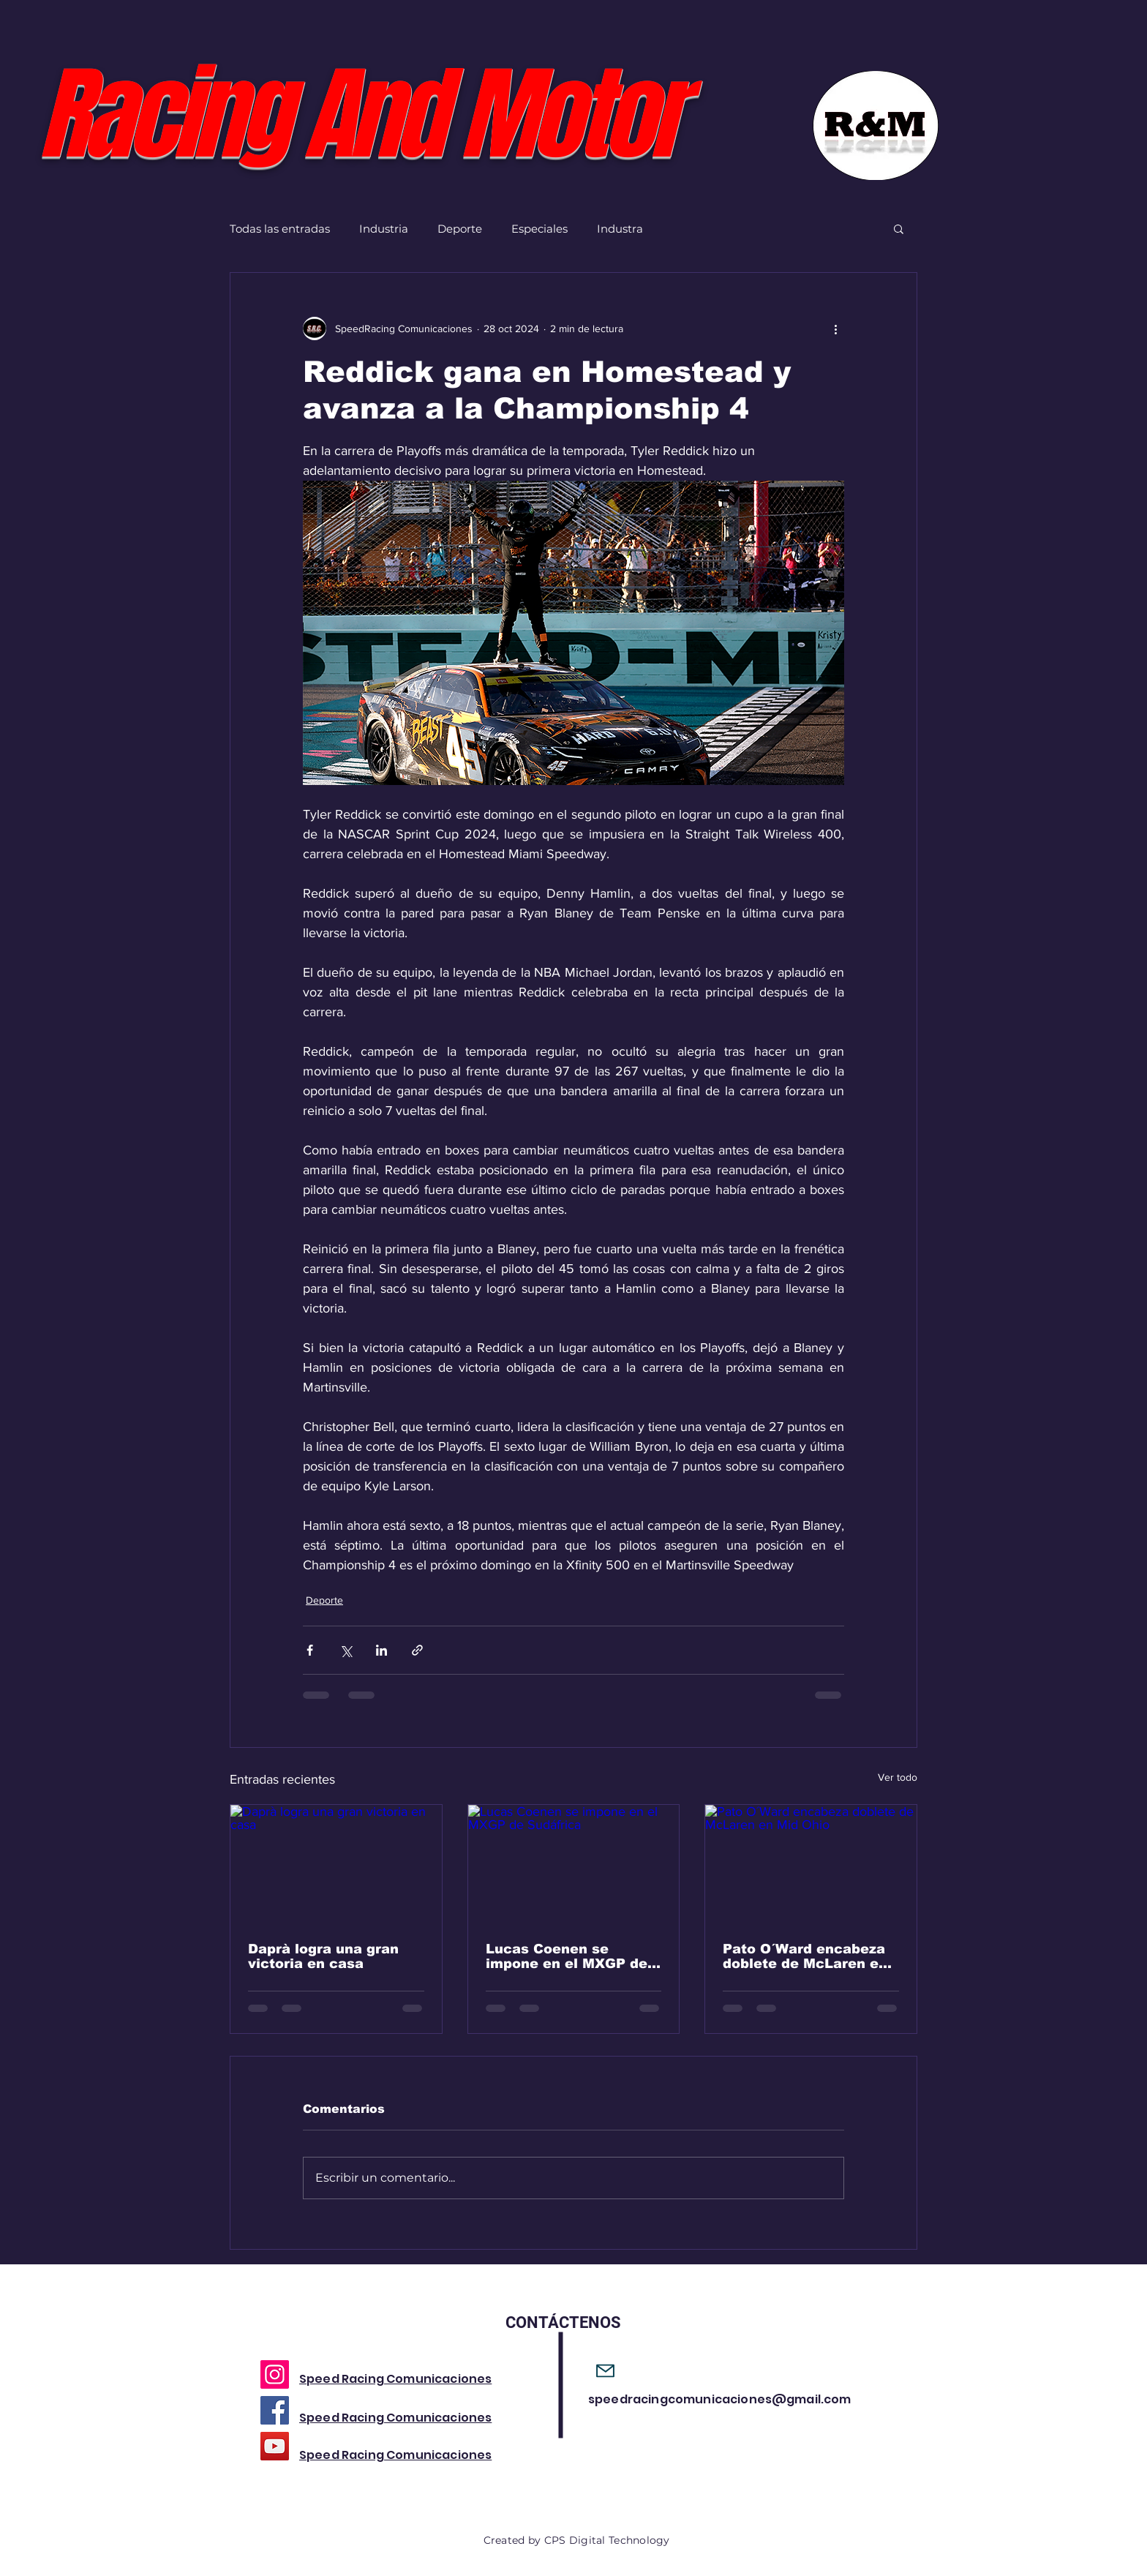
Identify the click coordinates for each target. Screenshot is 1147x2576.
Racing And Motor (358, 115)
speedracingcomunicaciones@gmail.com (719, 2399)
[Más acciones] (835, 328)
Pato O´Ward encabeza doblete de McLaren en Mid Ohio (805, 1956)
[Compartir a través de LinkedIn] (381, 1650)
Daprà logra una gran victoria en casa (323, 1956)
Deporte (459, 229)
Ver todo (897, 1777)
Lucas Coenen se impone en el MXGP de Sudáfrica (566, 1956)
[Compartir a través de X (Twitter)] (346, 1650)
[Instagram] (274, 2374)
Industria (383, 229)
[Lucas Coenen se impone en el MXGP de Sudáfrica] (574, 1864)
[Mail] (605, 2371)
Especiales (539, 229)
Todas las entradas (280, 229)
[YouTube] (274, 2446)
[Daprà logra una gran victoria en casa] (336, 1864)
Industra (620, 229)
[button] (899, 228)
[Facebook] (274, 2410)
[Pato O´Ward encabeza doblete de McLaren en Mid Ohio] (811, 1864)
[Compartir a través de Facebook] (310, 1650)
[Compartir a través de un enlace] (417, 1650)
